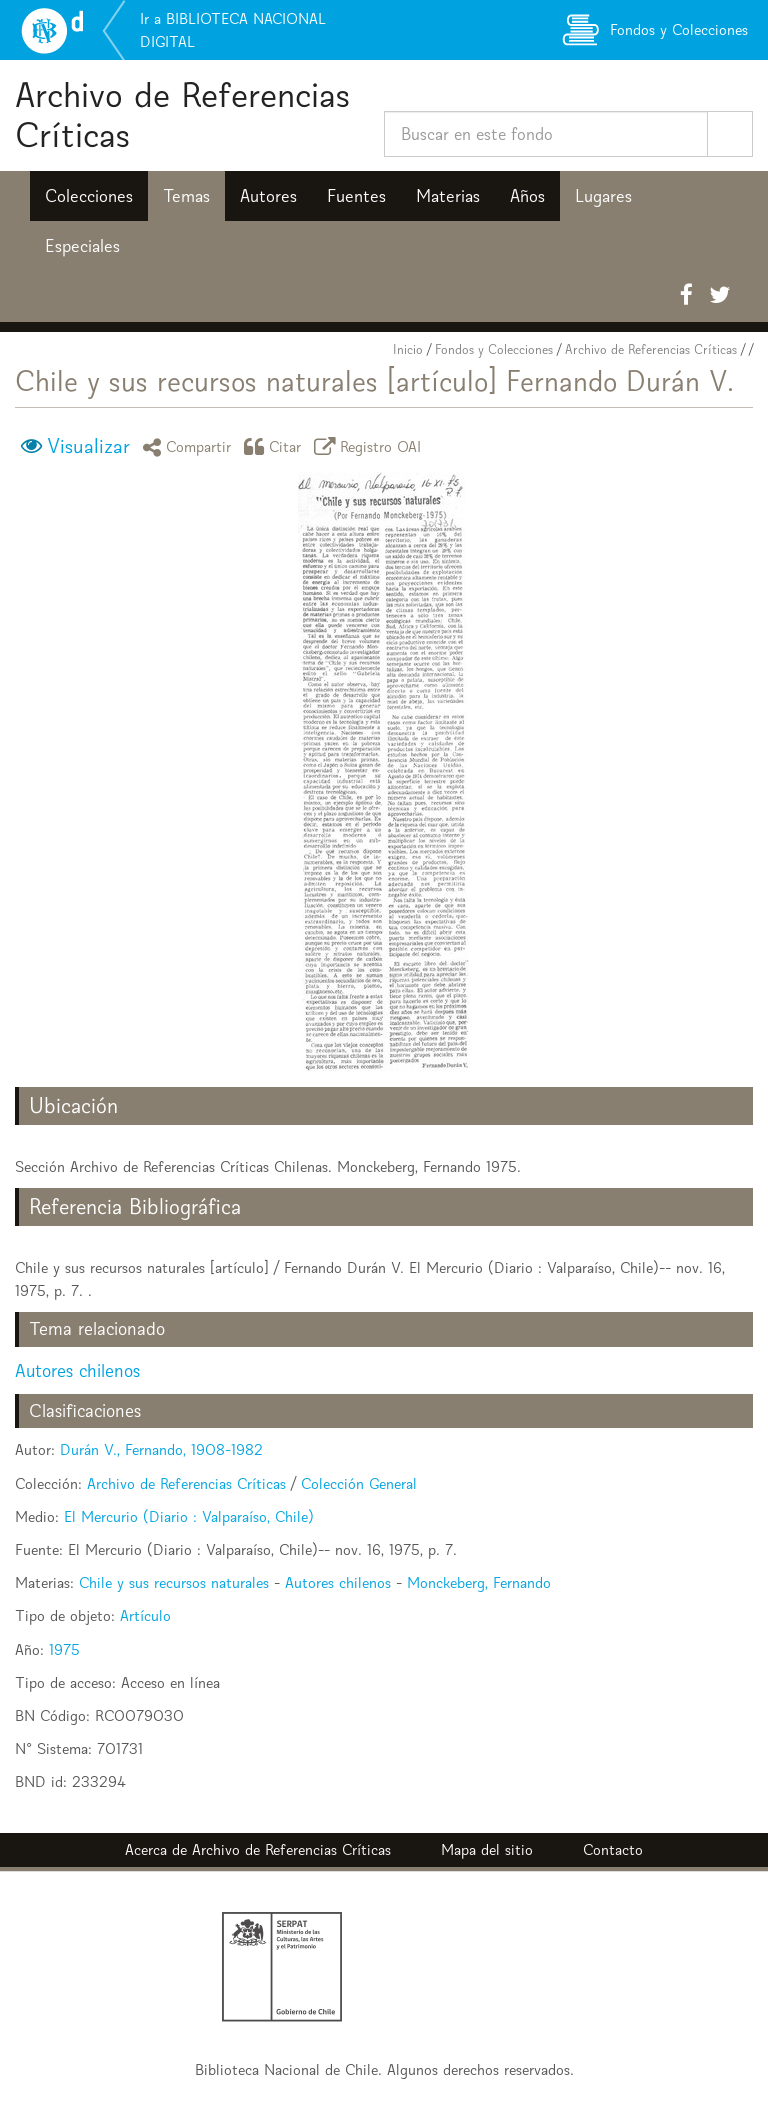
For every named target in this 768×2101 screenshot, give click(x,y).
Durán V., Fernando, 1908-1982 (161, 1449)
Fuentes (356, 196)
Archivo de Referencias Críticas (182, 114)
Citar (276, 446)
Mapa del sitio (487, 1849)
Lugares (603, 196)
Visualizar (88, 446)
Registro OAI (371, 446)
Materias (448, 196)
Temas (186, 196)
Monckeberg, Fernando (479, 1582)
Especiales (82, 246)
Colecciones (89, 196)
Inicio (408, 349)
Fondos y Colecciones (494, 349)
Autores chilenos (77, 1370)
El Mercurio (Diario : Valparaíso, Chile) (189, 1516)
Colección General (359, 1483)
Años (527, 196)
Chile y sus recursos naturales (174, 1582)
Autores (268, 196)
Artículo (145, 1615)
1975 (64, 1649)
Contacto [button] (613, 1849)
